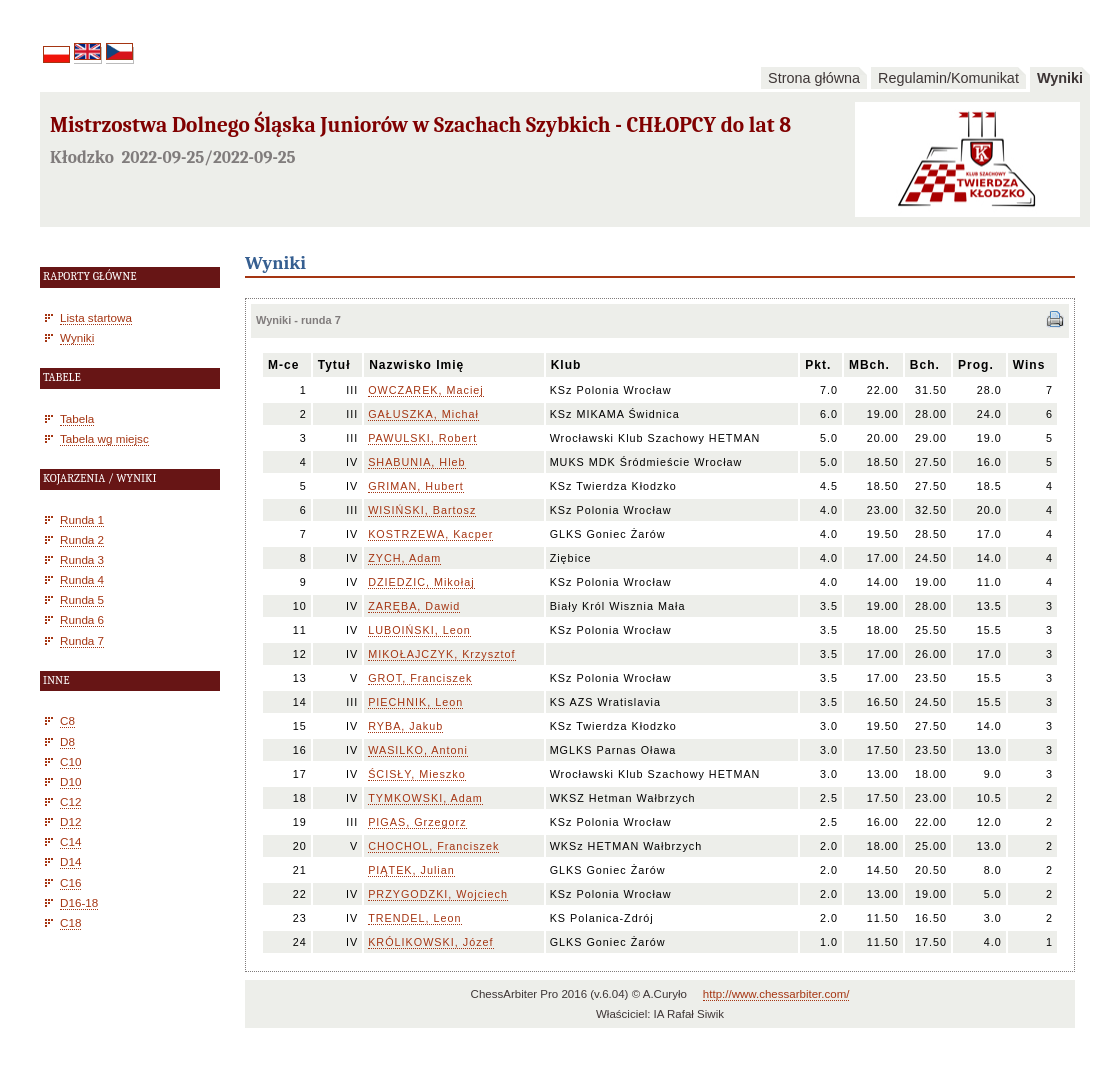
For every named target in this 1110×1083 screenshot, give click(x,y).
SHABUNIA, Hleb (416, 462)
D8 (67, 741)
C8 (67, 720)
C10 (70, 761)
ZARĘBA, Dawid (414, 606)
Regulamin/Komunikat (948, 78)
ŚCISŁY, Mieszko (417, 774)
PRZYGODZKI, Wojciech (438, 894)
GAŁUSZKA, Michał (423, 414)
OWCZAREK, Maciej (426, 390)
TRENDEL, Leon (414, 918)
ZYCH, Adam (404, 558)
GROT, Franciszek (420, 678)
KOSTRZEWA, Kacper (430, 534)
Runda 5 (82, 599)
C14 (70, 841)
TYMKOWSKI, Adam (425, 798)
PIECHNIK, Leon (415, 702)
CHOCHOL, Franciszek (433, 846)
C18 (70, 922)
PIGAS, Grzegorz (417, 822)
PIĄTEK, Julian (411, 870)
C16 (70, 882)
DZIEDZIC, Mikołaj (421, 582)
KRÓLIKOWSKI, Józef (430, 942)
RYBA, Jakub (405, 726)
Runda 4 (82, 579)
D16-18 (79, 902)
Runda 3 (82, 559)
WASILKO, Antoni (418, 750)
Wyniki (1060, 78)
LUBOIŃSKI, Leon (419, 630)
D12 (70, 821)
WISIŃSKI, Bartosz (422, 510)
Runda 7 (82, 640)
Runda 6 (82, 619)
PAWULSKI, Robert (422, 438)
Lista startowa (96, 317)
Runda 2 (82, 539)
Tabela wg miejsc (104, 438)
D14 (70, 861)
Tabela (77, 418)
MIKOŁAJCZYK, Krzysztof (441, 654)
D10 (70, 781)
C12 (70, 801)
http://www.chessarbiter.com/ (776, 994)
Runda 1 (82, 519)
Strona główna (814, 78)
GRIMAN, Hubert (416, 486)
